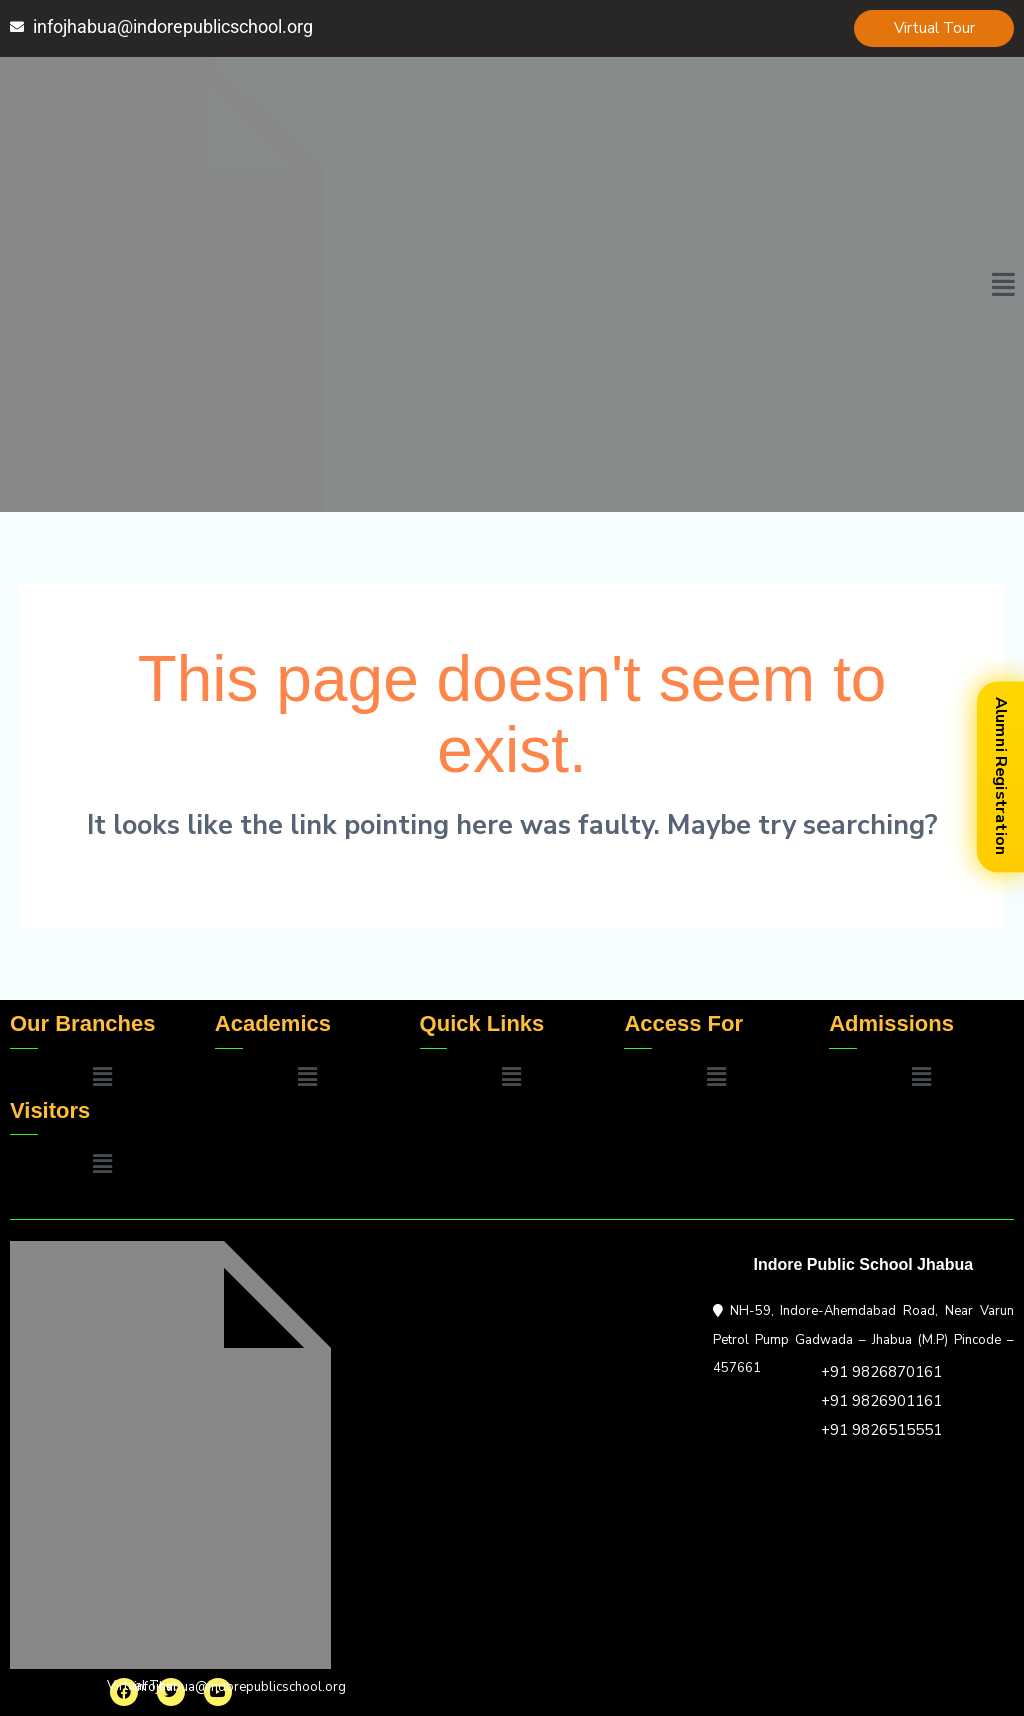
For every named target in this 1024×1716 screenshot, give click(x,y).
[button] (1003, 284)
